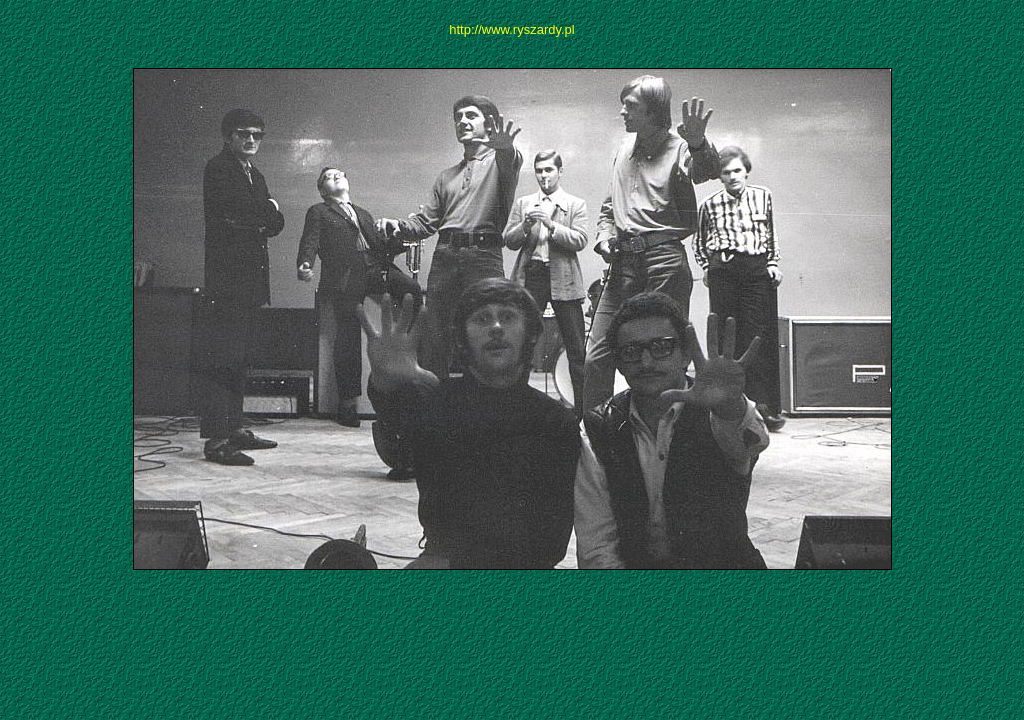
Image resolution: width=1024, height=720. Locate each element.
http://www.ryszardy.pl (511, 29)
